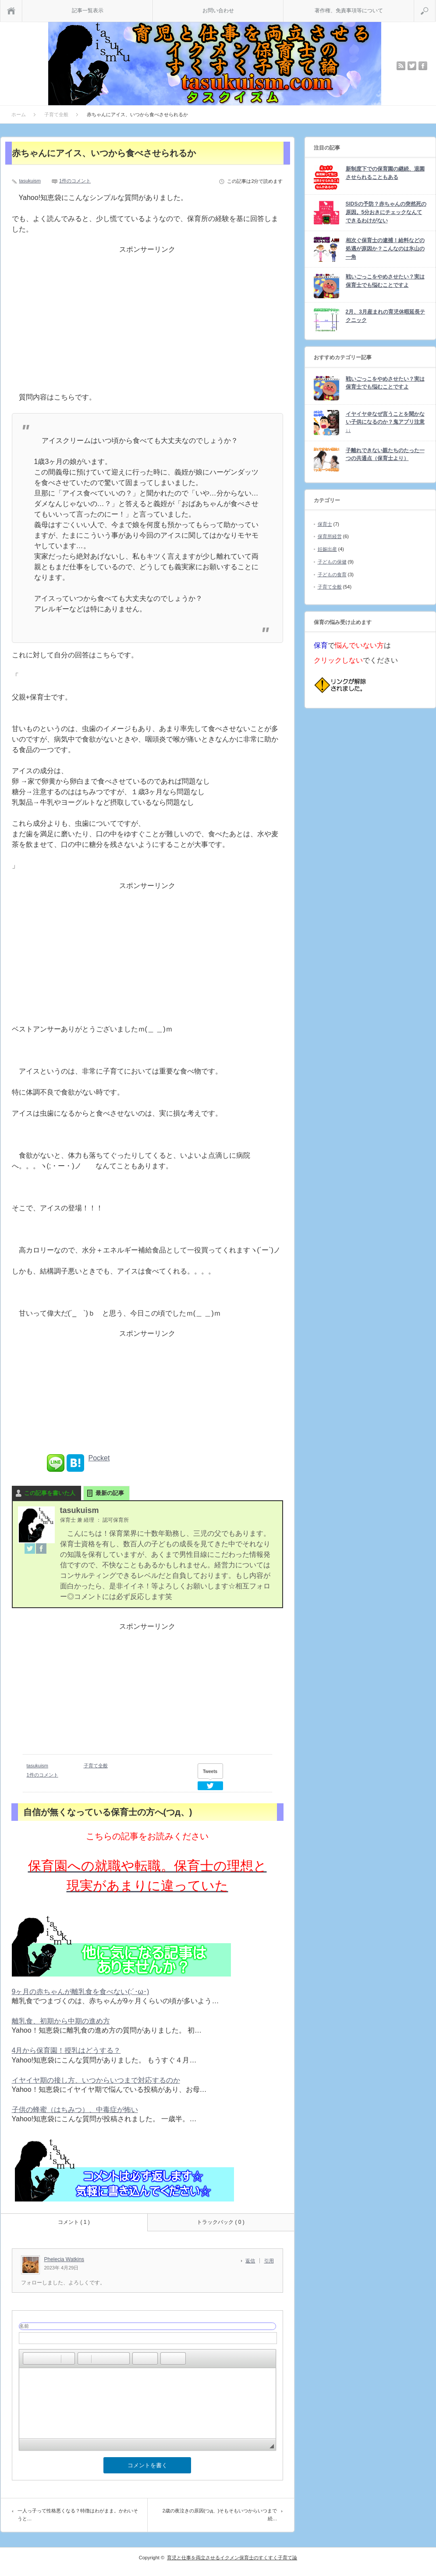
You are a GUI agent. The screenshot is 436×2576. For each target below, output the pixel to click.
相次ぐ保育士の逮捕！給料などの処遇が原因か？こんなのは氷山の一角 (385, 248)
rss (401, 65)
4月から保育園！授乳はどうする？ (66, 2050)
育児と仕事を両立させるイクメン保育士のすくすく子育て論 (232, 2557)
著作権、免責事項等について (349, 10)
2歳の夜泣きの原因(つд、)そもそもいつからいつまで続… (220, 2514)
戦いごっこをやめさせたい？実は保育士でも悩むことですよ (385, 281)
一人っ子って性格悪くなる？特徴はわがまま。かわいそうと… (78, 2514)
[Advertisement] (147, 326)
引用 (269, 2260)
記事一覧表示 (87, 10)
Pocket (99, 1458)
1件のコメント (75, 180)
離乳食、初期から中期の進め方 (61, 2021)
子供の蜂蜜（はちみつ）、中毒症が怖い (75, 2109)
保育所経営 (330, 536)
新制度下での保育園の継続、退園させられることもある (385, 173)
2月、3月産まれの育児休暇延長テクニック (385, 316)
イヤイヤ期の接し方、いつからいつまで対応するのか (96, 2080)
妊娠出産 (327, 549)
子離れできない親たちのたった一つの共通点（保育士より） (385, 454)
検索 (435, 4)
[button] (29, 2358)
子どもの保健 (332, 561)
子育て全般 (96, 1765)
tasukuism (30, 180)
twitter (412, 65)
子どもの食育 (332, 574)
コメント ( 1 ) (74, 2222)
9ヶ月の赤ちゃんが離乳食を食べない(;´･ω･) (80, 1991)
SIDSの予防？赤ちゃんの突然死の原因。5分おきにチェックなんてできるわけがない (386, 212)
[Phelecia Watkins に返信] (252, 2260)
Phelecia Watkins (64, 2259)
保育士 (325, 524)
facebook (422, 65)
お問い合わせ (218, 10)
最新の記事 (110, 1493)
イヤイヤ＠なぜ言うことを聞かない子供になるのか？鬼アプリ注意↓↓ (385, 422)
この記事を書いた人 (49, 1493)
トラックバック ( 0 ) (221, 2222)
